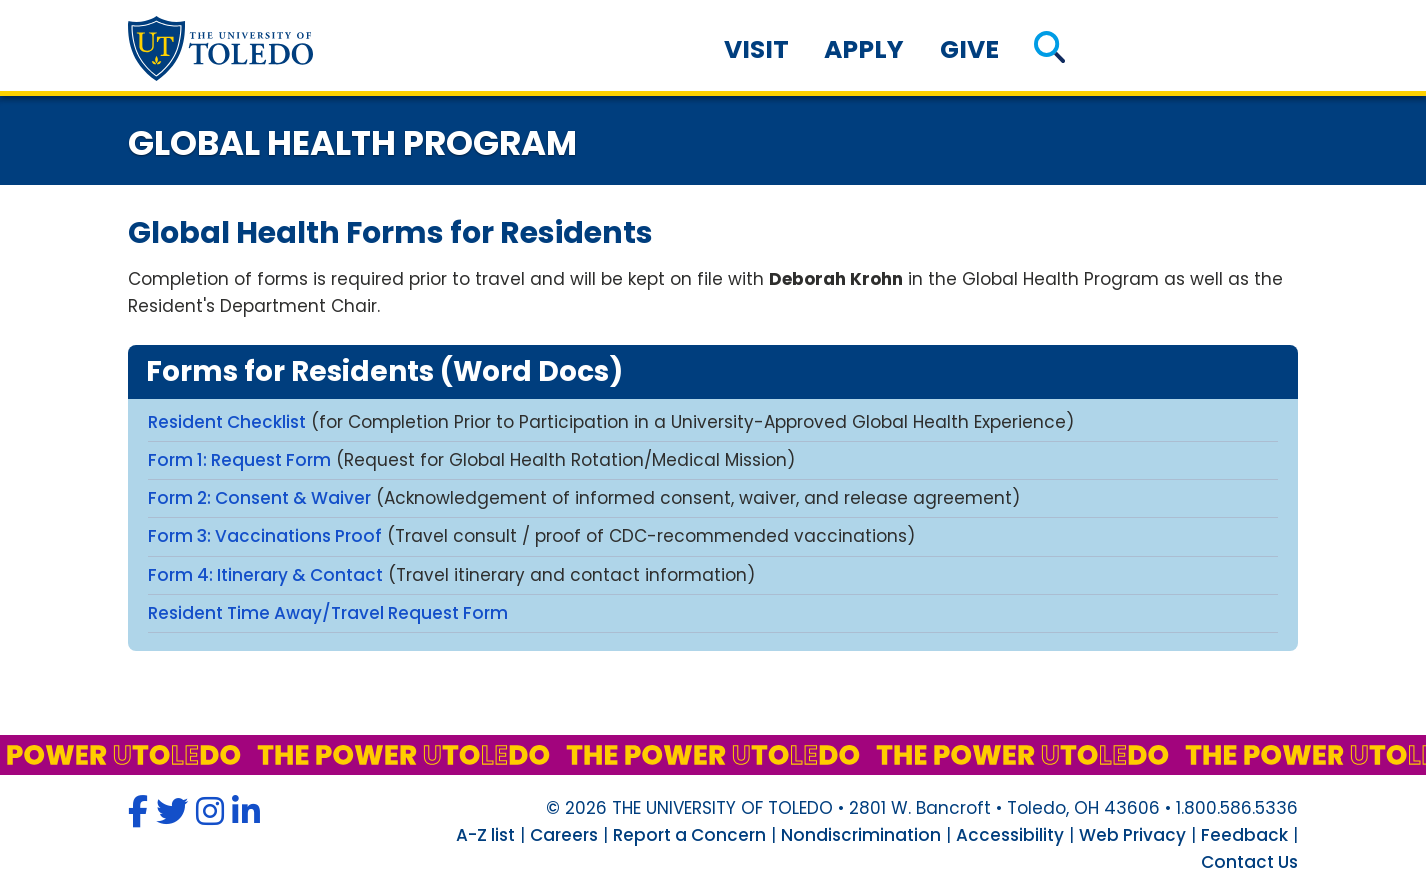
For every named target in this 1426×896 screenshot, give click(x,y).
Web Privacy (1132, 835)
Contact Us (1249, 862)
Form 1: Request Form (239, 460)
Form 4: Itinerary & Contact (265, 575)
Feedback (1244, 835)
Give (969, 49)
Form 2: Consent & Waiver (259, 498)
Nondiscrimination (861, 835)
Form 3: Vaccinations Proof (265, 536)
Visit (756, 49)
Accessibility (1010, 835)
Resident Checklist (227, 422)
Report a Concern (689, 835)
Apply (864, 49)
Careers (564, 835)
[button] (1049, 49)
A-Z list (485, 835)
